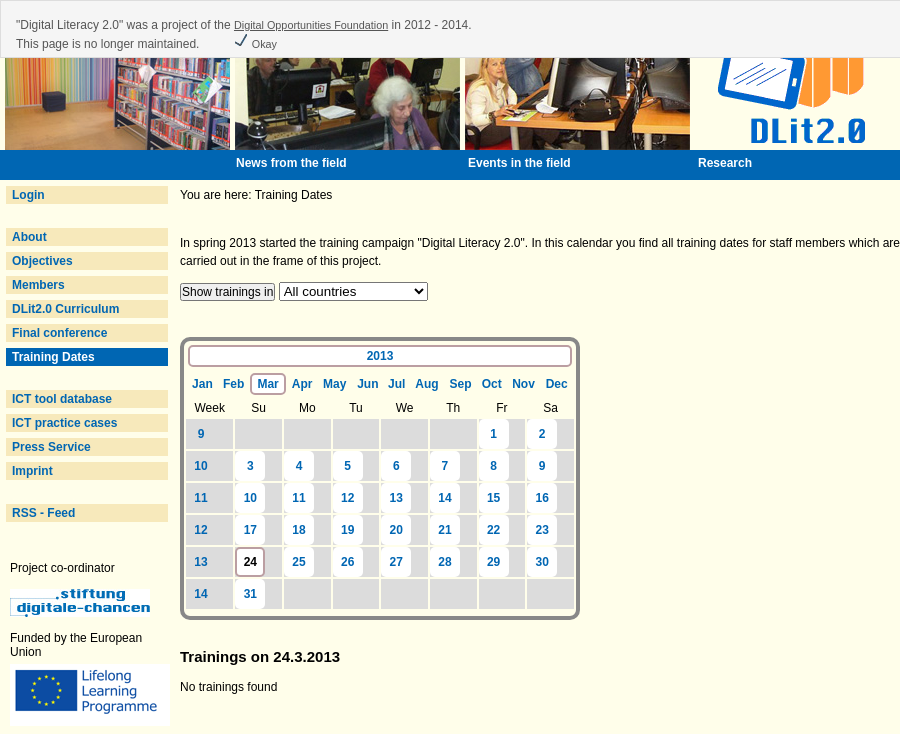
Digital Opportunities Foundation (311, 25)
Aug (426, 384)
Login (28, 195)
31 (250, 594)
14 (444, 498)
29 (493, 562)
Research (725, 163)
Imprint (32, 471)
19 (347, 530)
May (334, 384)
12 (347, 498)
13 (396, 498)
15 (493, 498)
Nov (523, 384)
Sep (461, 384)
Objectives (42, 261)
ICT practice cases (64, 423)
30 (542, 562)
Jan (202, 384)
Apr (302, 384)
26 (347, 562)
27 (396, 562)
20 (396, 530)
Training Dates (53, 357)
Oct (492, 384)
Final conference (59, 333)
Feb (233, 384)
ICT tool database (62, 399)
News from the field (291, 163)
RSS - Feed (43, 513)
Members (38, 285)
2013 (380, 356)
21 (444, 530)
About (29, 237)
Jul (396, 384)
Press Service (51, 447)
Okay (255, 44)
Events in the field (519, 163)
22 (493, 530)
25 (298, 562)
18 (298, 530)
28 (444, 562)
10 (200, 466)
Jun (367, 384)
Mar (267, 384)
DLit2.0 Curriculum (65, 309)
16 (542, 498)
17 (250, 530)
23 (542, 530)
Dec (557, 384)
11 (200, 498)
